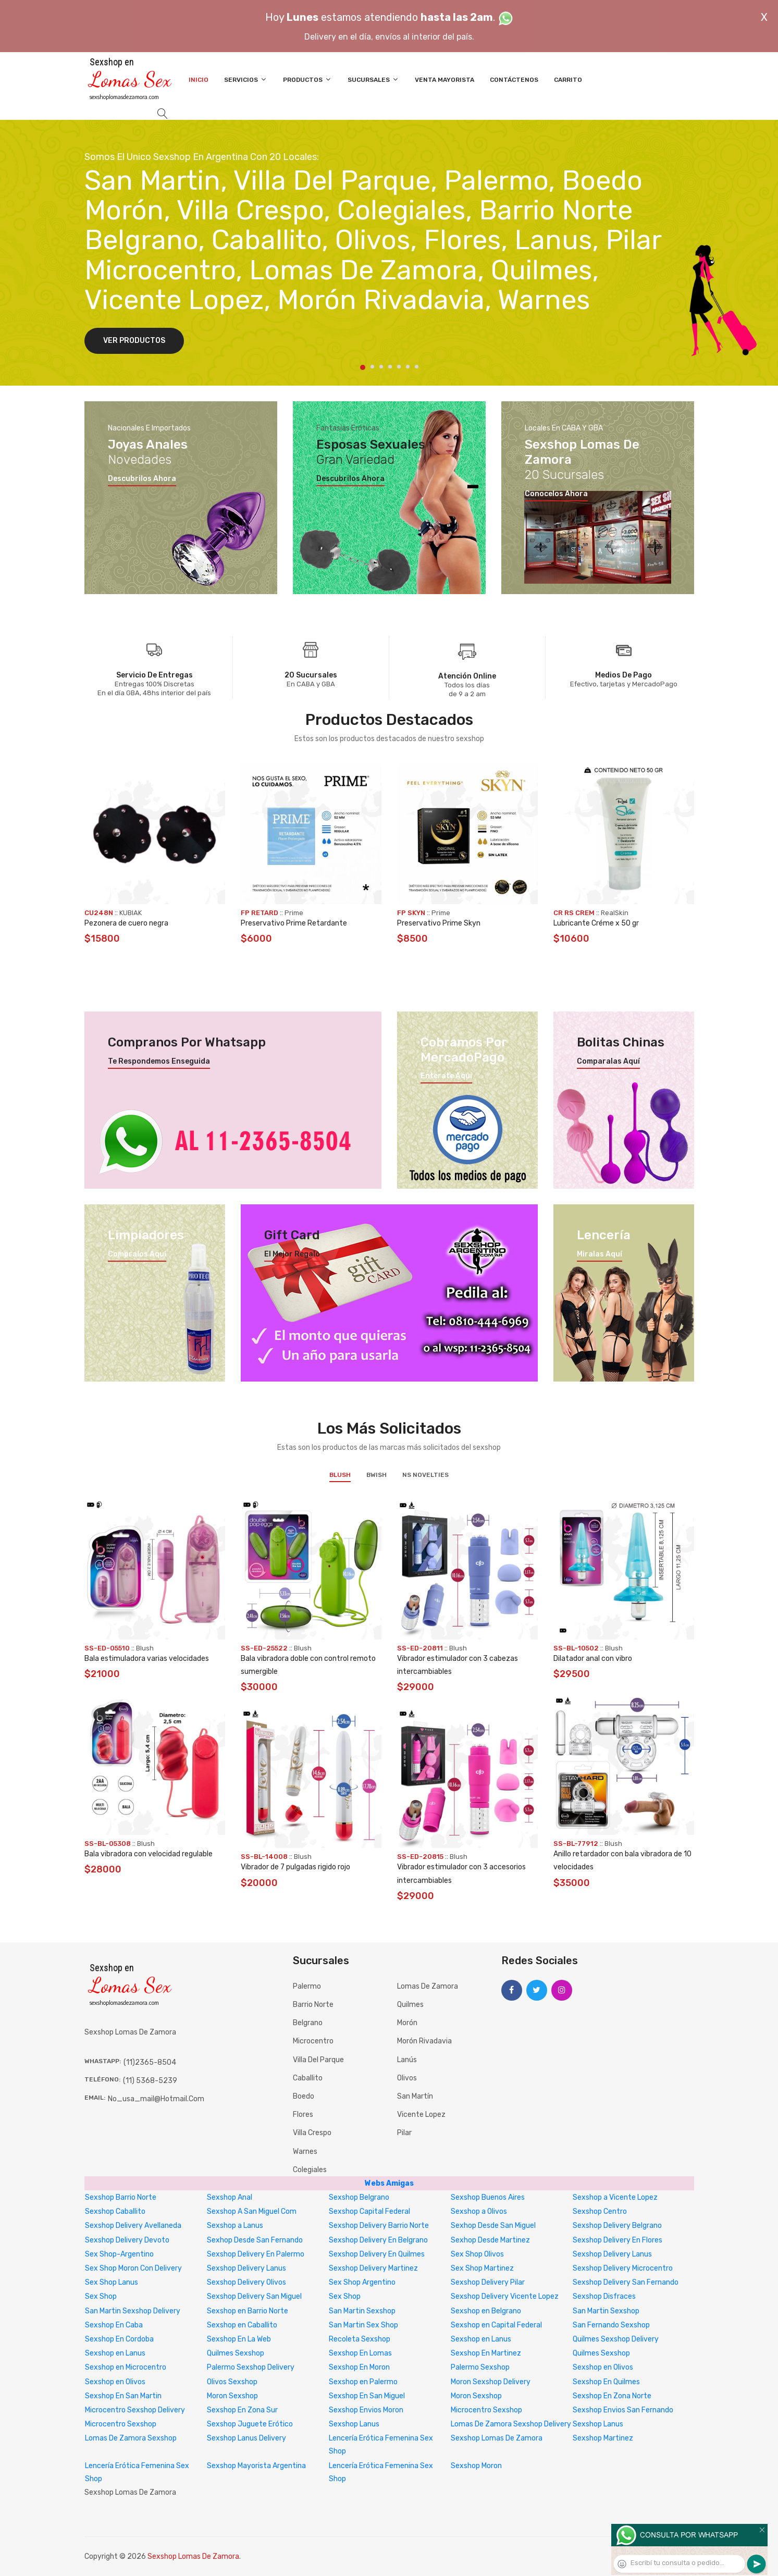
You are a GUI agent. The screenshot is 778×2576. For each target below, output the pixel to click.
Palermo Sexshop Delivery (250, 2367)
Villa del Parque (318, 2059)
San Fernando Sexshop (611, 2325)
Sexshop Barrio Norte (120, 2197)
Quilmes (410, 2004)
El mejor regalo (292, 1254)
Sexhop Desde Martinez (490, 2240)
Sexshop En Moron (359, 2367)
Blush (340, 1475)
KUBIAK (130, 913)
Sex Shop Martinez (482, 2268)
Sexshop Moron (476, 2465)
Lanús (407, 2059)
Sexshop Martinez (603, 2438)
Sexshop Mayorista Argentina (256, 2465)
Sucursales (373, 79)
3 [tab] (381, 366)
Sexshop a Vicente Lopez (615, 2197)
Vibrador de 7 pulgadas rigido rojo (295, 1867)
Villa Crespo (312, 2132)
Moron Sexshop (232, 2396)
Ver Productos (134, 340)
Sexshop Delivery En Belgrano (378, 2240)
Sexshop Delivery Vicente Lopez (505, 2296)
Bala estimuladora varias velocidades (146, 1658)
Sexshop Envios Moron (366, 2410)
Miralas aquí (599, 1254)
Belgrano (308, 2022)
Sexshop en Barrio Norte (247, 2311)
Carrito (568, 79)
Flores (303, 2114)
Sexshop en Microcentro (125, 2367)
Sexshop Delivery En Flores (617, 2240)
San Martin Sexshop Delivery (132, 2311)
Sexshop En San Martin (123, 2396)
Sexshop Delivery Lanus (612, 2254)
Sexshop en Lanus (481, 2339)
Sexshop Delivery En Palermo (255, 2254)
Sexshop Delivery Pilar (488, 2282)
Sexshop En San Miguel (367, 2396)
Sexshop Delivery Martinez (373, 2268)
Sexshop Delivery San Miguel (254, 2296)
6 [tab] (408, 366)
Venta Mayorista (444, 79)
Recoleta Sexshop (359, 2339)
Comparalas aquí (608, 1061)
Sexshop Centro (600, 2211)
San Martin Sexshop (362, 2311)
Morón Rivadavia (424, 2041)
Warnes (305, 2151)
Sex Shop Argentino (362, 2282)
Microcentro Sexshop (486, 2410)
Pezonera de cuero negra (126, 923)
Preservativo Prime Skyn (438, 923)
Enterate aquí (446, 1076)
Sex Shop (101, 2296)
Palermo (307, 1986)
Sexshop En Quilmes (606, 2381)
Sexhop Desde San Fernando (255, 2240)
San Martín (415, 2096)
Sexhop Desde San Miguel (493, 2225)
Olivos (407, 2078)
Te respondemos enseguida (159, 1061)
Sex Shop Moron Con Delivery (133, 2268)
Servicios (245, 79)
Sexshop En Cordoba (119, 2339)
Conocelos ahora (556, 494)
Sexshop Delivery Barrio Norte (379, 2225)
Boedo (303, 2096)
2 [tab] (372, 366)
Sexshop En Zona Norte (612, 2396)
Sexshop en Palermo (363, 2381)
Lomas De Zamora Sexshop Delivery (511, 2424)
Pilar (404, 2132)
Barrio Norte (313, 2004)
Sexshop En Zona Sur (242, 2410)
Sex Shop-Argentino (119, 2254)
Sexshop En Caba (114, 2325)
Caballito (308, 2078)
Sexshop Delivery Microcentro (623, 2268)
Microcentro (313, 2041)
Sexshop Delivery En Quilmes (377, 2254)
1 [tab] (362, 367)
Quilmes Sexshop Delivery (616, 2339)
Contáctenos (514, 79)
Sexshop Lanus (354, 2424)
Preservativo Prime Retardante (294, 923)
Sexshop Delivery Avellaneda (133, 2225)
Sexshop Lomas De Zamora (496, 2438)
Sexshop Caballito (115, 2211)
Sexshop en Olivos (603, 2367)
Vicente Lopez (421, 2114)
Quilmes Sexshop (235, 2353)
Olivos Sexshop (232, 2381)
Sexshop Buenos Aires (488, 2197)
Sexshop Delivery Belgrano (617, 2225)
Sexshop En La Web (239, 2339)
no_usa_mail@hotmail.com (156, 2098)
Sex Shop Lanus (111, 2282)
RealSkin (614, 913)
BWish (376, 1475)
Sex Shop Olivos (477, 2254)
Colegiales (310, 2169)
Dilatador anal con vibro (592, 1658)
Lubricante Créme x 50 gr (596, 923)
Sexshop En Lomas (360, 2353)
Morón (407, 2022)
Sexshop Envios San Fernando (623, 2410)
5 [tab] (399, 366)
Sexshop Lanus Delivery (246, 2438)
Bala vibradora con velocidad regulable (148, 1854)
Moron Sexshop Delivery (490, 2381)
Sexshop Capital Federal (369, 2211)
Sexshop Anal (229, 2197)
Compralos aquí (137, 1254)
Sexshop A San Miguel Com (252, 2211)
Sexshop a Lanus (235, 2225)
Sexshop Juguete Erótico (250, 2424)
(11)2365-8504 (150, 2062)
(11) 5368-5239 (150, 2080)
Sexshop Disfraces (604, 2296)
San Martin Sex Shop (363, 2325)
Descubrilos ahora (142, 479)
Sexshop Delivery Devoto (127, 2240)
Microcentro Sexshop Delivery (135, 2410)
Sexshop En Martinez (486, 2353)
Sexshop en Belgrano (486, 2311)
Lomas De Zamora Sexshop (131, 2438)
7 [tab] (416, 366)
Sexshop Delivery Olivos (246, 2282)
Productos (307, 79)
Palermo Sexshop (480, 2367)
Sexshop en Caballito (242, 2325)
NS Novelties (425, 1475)
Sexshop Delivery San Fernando (625, 2282)
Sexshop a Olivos (479, 2211)
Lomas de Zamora (427, 1986)
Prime (294, 913)
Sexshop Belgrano (359, 2197)
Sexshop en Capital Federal (496, 2325)
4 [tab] (390, 366)
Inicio (198, 79)
